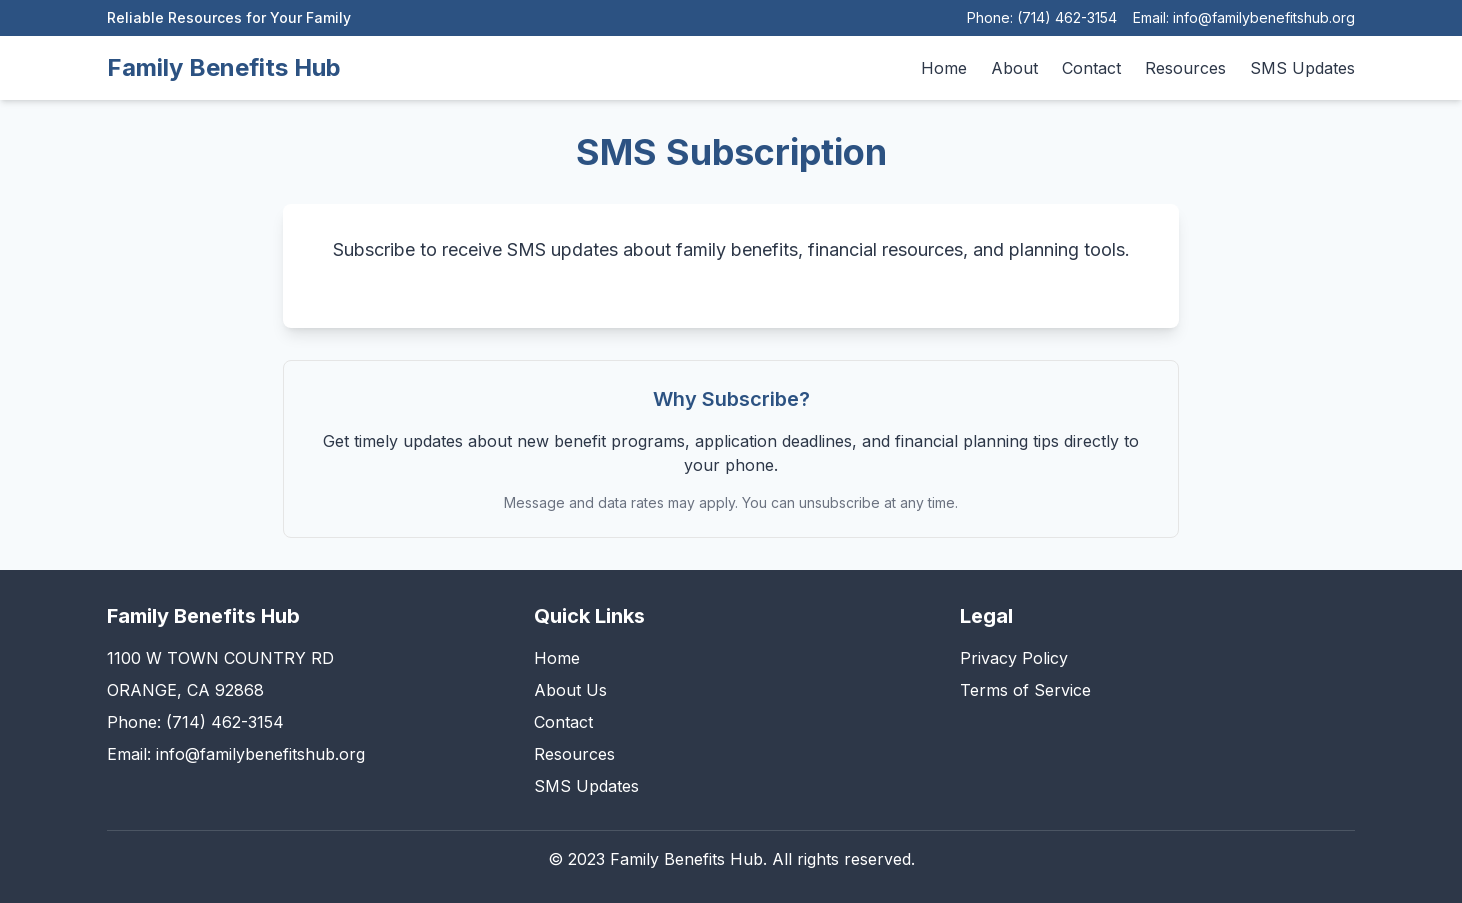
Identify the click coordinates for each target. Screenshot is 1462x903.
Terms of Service (1025, 690)
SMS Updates (1302, 68)
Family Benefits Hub (224, 67)
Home (944, 68)
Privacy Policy (1014, 658)
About (1014, 68)
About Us (570, 690)
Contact (1091, 68)
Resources (1185, 68)
